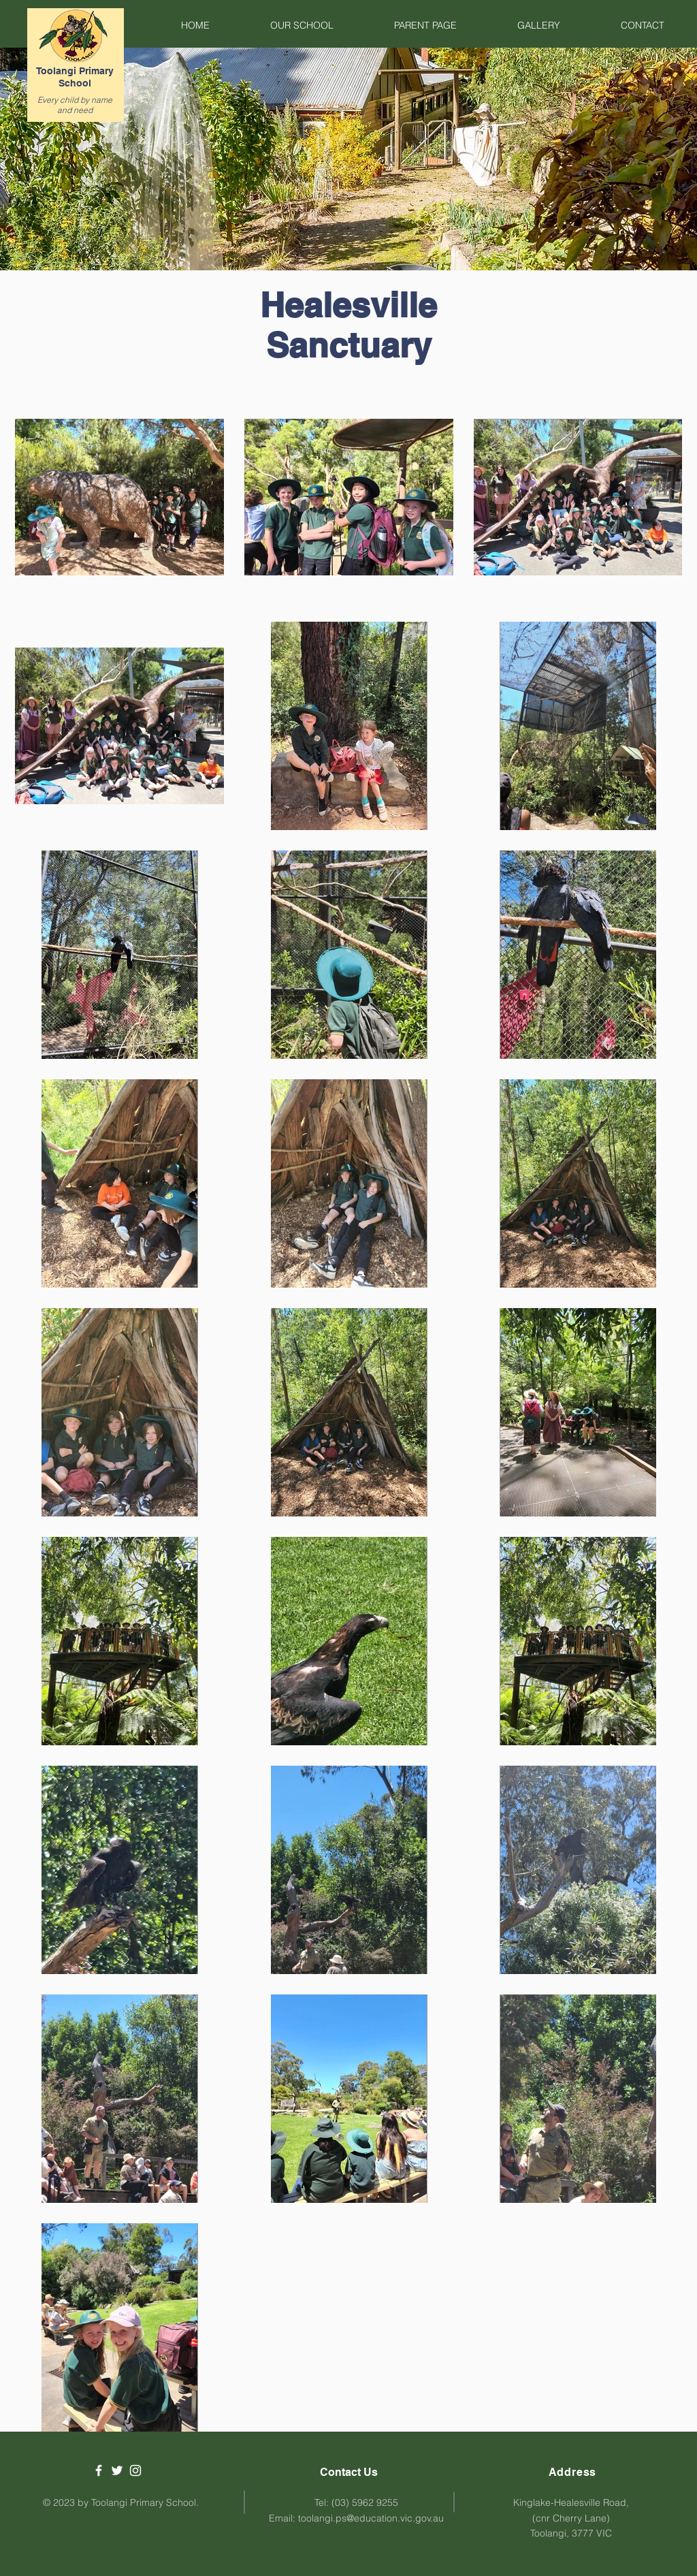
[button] (282, 25)
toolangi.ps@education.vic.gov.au (371, 2518)
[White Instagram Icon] (135, 2470)
